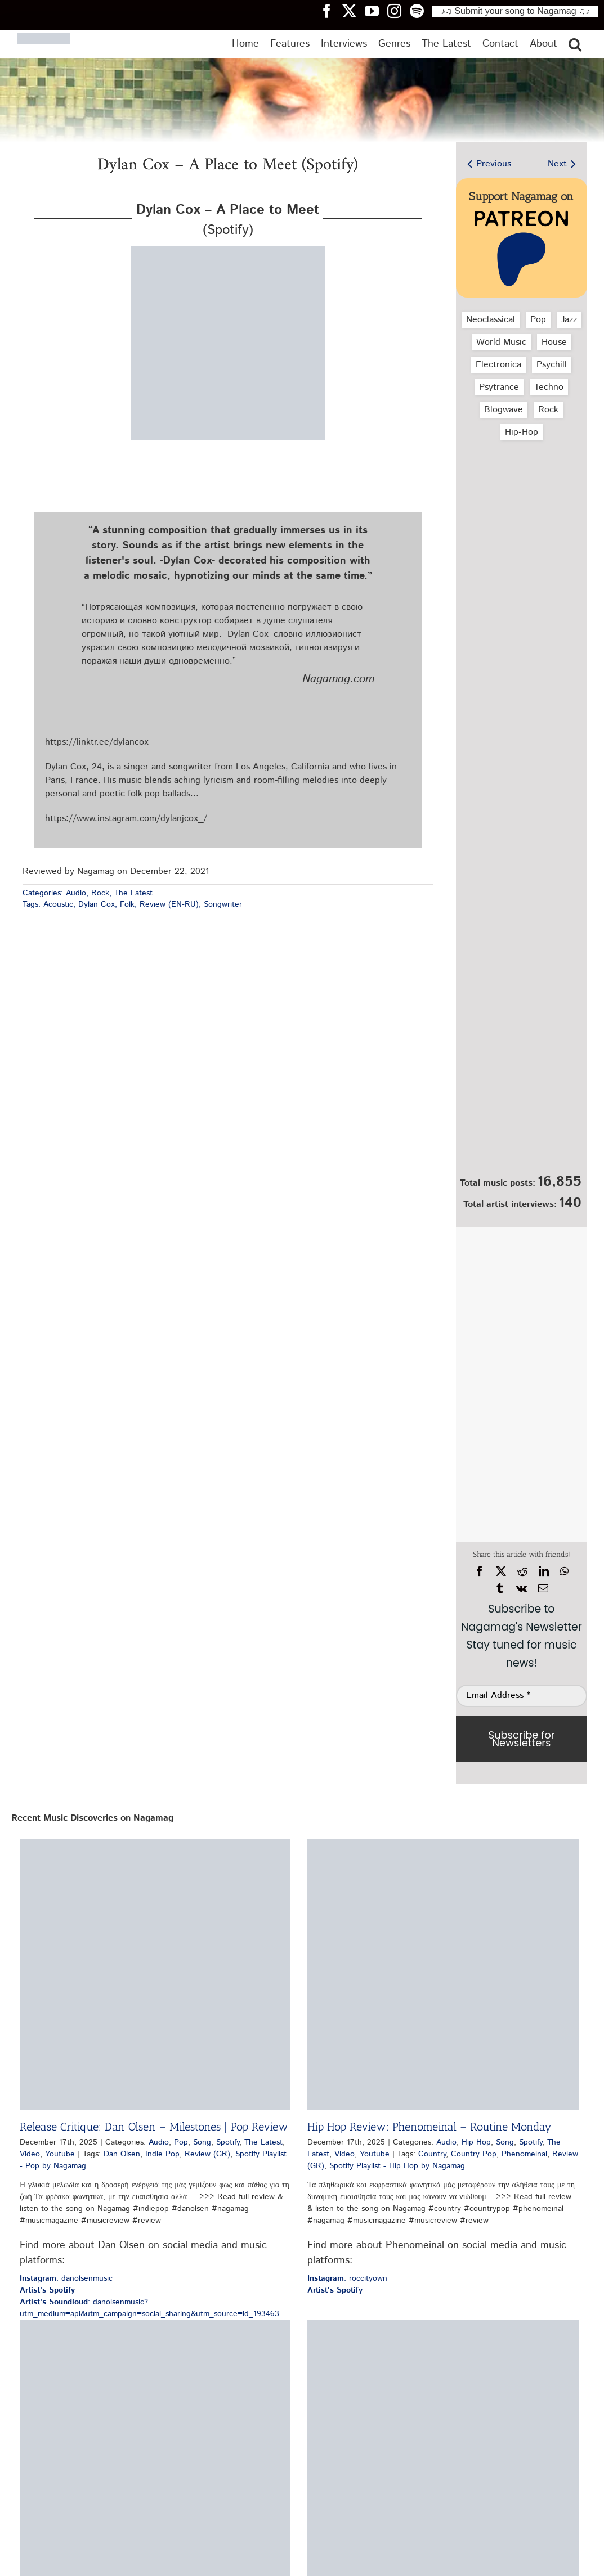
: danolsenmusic (66, 2278)
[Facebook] (479, 1571)
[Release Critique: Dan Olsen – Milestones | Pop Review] (155, 1974)
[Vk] (522, 1588)
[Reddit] (522, 1571)
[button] (575, 44)
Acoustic (58, 904)
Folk (127, 904)
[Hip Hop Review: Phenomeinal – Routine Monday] (442, 1974)
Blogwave (503, 409)
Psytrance (499, 387)
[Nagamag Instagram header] (398, 10)
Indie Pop (162, 2154)
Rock (100, 893)
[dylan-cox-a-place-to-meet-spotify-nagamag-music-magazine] (228, 250)
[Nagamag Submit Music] (521, 1109)
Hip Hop (476, 2142)
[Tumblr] (500, 1588)
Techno (548, 387)
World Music (501, 342)
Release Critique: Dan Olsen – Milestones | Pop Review (154, 2126)
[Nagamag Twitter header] (353, 10)
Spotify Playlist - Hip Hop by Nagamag (397, 2166)
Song (202, 2142)
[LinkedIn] (543, 1571)
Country (432, 2154)
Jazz (569, 319)
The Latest (133, 893)
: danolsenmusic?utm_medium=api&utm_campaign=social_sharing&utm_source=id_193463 (149, 2308)
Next (557, 163)
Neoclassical (490, 319)
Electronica (498, 364)
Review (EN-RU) (169, 904)
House (554, 342)
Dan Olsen (122, 2154)
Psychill (551, 364)
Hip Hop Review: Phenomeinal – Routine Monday (429, 2126)
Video (30, 2154)
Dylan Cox (96, 904)
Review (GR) (207, 2154)
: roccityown (347, 2278)
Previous (493, 163)
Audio (76, 893)
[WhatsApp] (564, 1571)
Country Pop (473, 2154)
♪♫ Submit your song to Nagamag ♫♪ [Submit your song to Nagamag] (515, 11)
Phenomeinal (524, 2154)
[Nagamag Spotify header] (421, 10)
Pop (538, 319)
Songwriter (223, 904)
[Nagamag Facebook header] (331, 10)
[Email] (543, 1588)
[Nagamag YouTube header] (376, 10)
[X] (501, 1571)
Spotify (227, 2142)
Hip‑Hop (521, 432)
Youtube (60, 2154)
